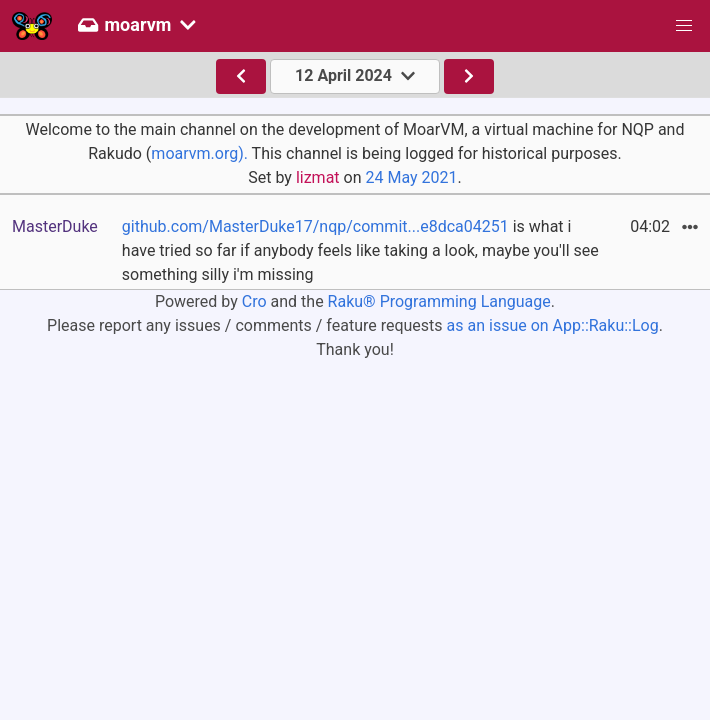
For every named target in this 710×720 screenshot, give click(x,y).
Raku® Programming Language (439, 301)
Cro (254, 301)
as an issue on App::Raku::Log (553, 325)
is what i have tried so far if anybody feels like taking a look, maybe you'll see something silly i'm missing (360, 250)
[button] (684, 26)
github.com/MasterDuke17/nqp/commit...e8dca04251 (315, 226)
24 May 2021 (411, 177)
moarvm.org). (199, 153)
